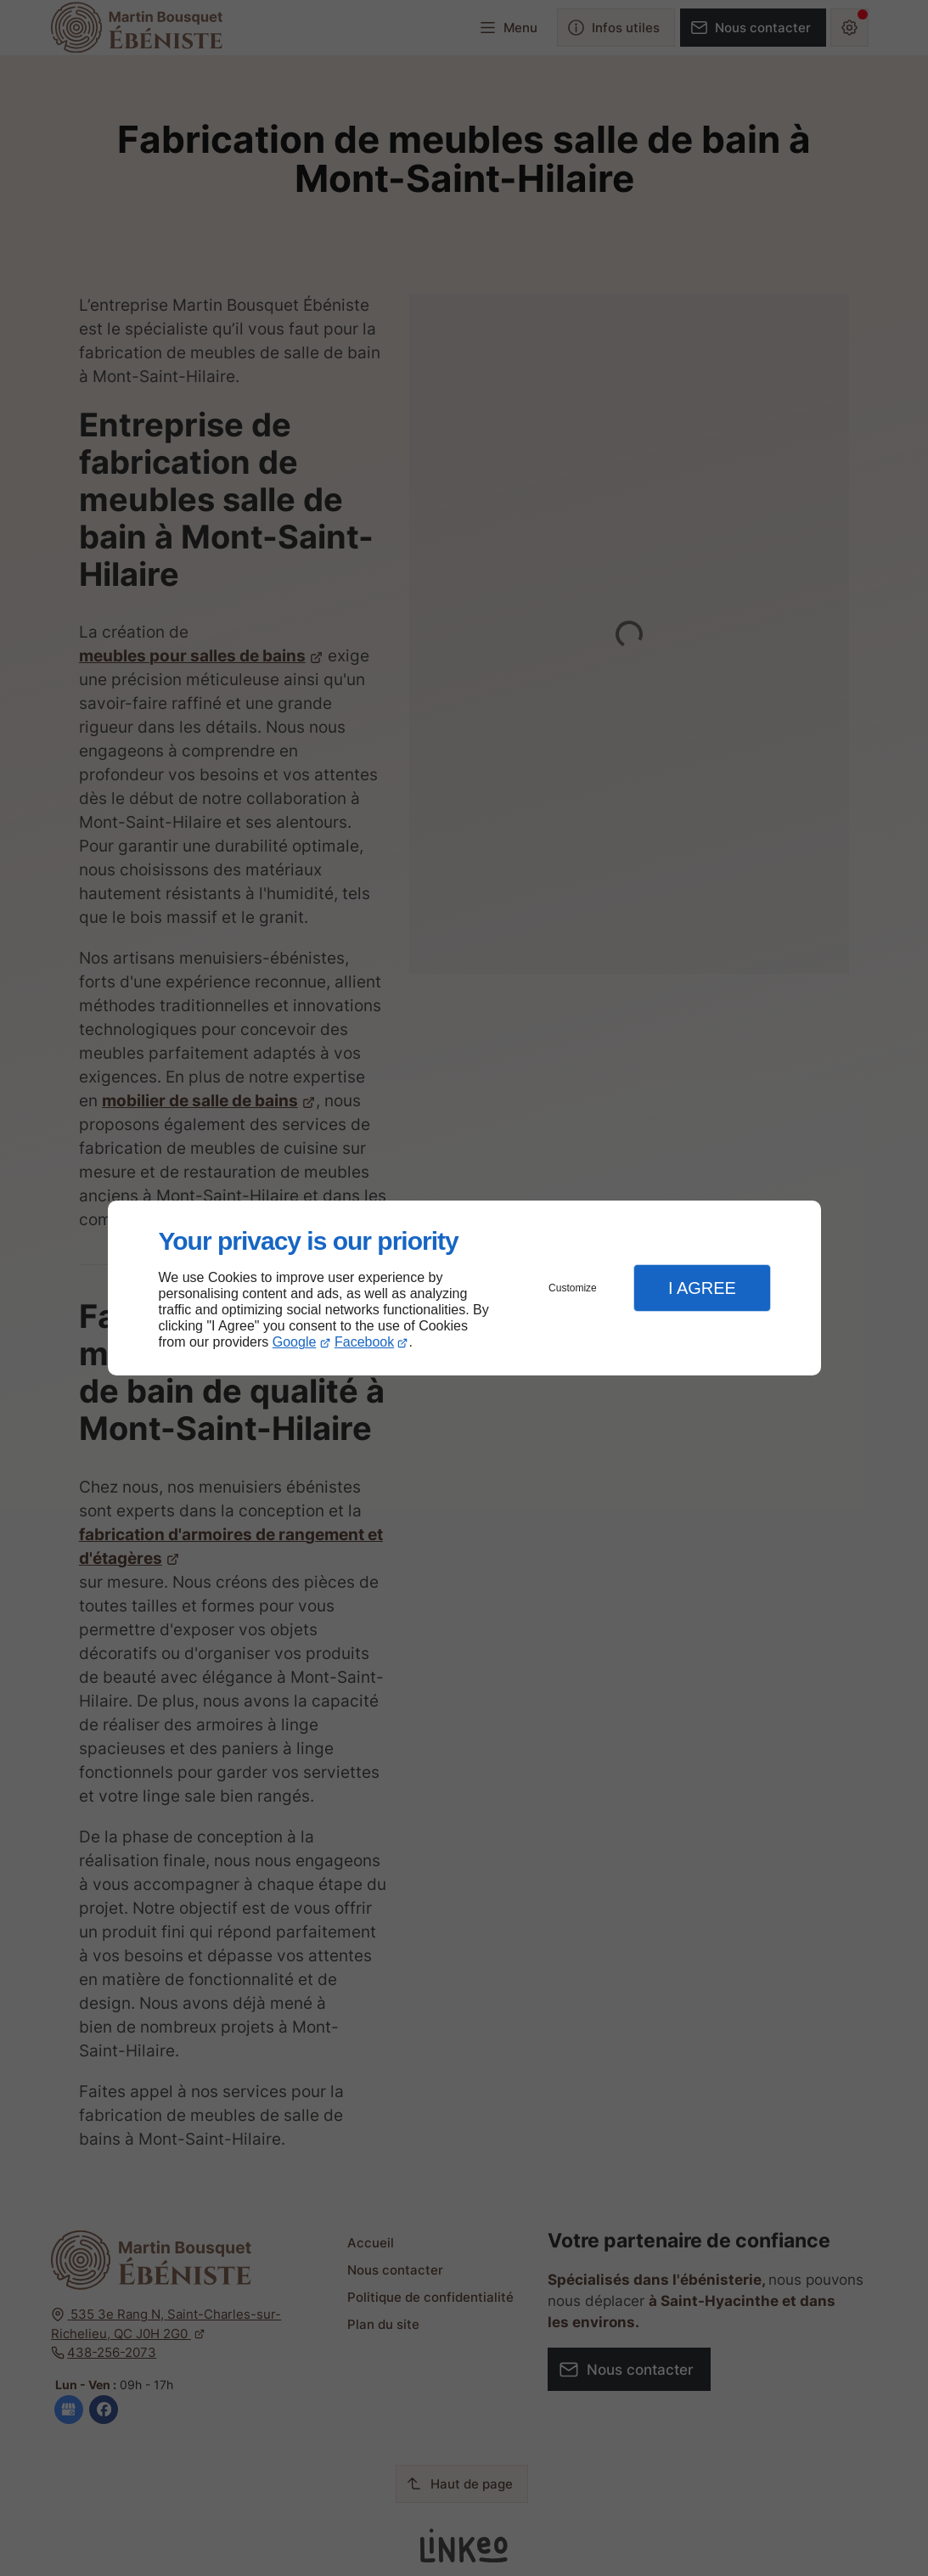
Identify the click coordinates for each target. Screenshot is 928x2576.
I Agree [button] (702, 1288)
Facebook (364, 1342)
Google (295, 1342)
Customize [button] (572, 1288)
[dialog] (464, 1288)
